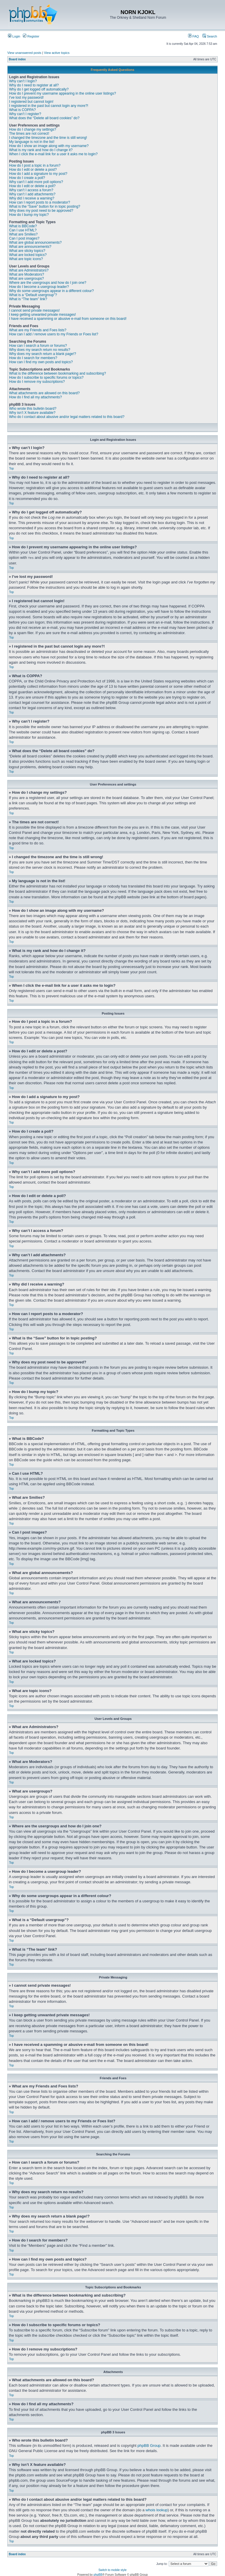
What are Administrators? (29, 270)
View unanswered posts (24, 52)
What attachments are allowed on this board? (44, 393)
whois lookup (157, 2509)
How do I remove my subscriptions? (37, 382)
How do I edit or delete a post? (33, 170)
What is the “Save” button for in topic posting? (44, 206)
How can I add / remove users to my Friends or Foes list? (53, 334)
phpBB (97, 2574)
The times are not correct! (29, 134)
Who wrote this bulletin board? (32, 409)
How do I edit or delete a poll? (32, 186)
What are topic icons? (26, 259)
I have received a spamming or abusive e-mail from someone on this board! (68, 319)
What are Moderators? (26, 274)
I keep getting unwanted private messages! (42, 315)
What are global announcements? (35, 242)
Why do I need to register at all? (34, 85)
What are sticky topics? (27, 251)
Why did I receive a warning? (31, 198)
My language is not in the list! (31, 142)
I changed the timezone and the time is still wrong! (48, 138)
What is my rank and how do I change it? (41, 150)
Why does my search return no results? (39, 350)
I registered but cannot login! (31, 102)
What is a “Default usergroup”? (33, 295)
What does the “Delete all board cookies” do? (44, 118)
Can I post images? (24, 238)
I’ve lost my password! (26, 97)
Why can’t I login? (23, 81)
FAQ (193, 36)
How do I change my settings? (32, 129)
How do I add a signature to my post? (38, 174)
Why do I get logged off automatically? (39, 89)
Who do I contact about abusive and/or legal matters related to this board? (67, 417)
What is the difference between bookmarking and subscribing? (57, 373)
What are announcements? (30, 247)
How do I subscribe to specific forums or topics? (46, 377)
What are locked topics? (28, 255)
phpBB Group (149, 2445)
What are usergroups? (26, 278)
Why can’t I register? (25, 114)
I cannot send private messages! (34, 310)
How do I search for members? (33, 358)
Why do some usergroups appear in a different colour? (51, 291)
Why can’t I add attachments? (32, 194)
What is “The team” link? (28, 299)
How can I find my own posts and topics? (41, 362)
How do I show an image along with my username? (48, 146)
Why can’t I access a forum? (31, 190)
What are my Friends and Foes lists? (37, 330)
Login (14, 36)
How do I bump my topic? (29, 215)
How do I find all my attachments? (35, 397)
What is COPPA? (22, 110)
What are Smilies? (23, 234)
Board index (17, 59)
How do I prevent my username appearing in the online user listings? (62, 93)
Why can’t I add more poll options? (36, 182)
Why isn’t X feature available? (32, 413)
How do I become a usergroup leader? (39, 287)
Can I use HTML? (23, 230)
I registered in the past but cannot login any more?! (48, 106)
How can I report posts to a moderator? (39, 202)
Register (31, 36)
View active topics (56, 52)
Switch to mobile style (112, 2569)
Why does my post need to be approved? (41, 211)
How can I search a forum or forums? (38, 346)
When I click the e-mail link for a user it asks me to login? (53, 154)
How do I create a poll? (27, 178)
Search (209, 36)
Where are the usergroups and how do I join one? (47, 283)
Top (11, 468)
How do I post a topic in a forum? (34, 165)
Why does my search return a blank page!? (42, 354)
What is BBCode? (23, 226)
